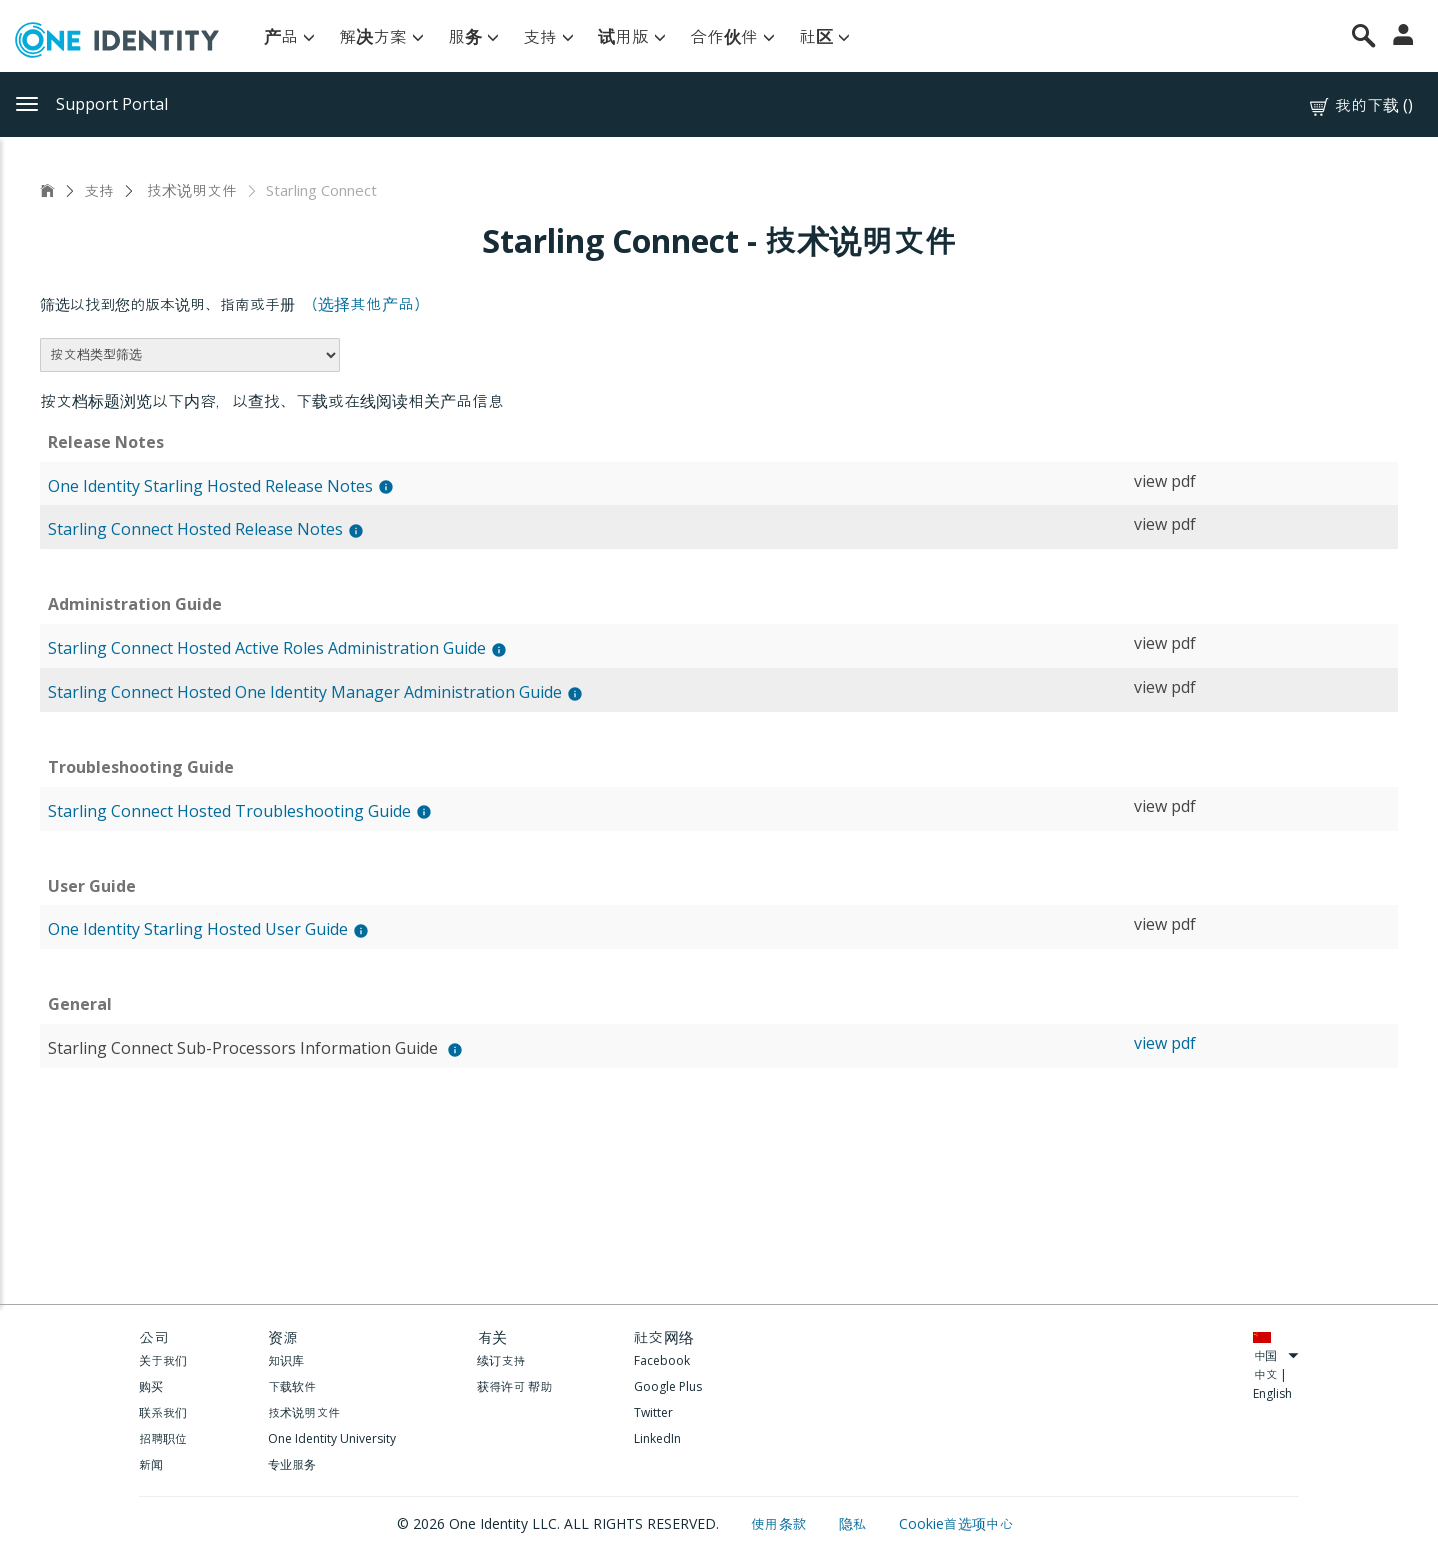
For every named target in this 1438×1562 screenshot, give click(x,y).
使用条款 (781, 1523)
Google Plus (668, 1386)
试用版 (632, 36)
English (1272, 1393)
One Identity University (332, 1438)
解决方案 (381, 36)
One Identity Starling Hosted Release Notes (210, 486)
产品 (289, 36)
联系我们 (163, 1412)
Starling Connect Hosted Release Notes (195, 529)
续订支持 (501, 1360)
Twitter (653, 1412)
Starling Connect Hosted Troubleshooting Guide (229, 811)
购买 (151, 1386)
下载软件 (292, 1386)
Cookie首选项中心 (956, 1523)
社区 (824, 36)
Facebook (662, 1360)
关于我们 (163, 1360)
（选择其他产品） (366, 304)
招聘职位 (163, 1438)
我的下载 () (1360, 105)
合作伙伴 (732, 36)
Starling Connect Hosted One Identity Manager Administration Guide (305, 692)
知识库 (286, 1360)
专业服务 (292, 1464)
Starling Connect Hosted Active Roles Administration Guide (267, 648)
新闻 (151, 1464)
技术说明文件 (190, 190)
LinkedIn (657, 1438)
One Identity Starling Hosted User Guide (198, 929)
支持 (548, 36)
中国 (1276, 1355)
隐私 (855, 1523)
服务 (473, 36)
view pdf (1165, 481)
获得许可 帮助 (514, 1386)
